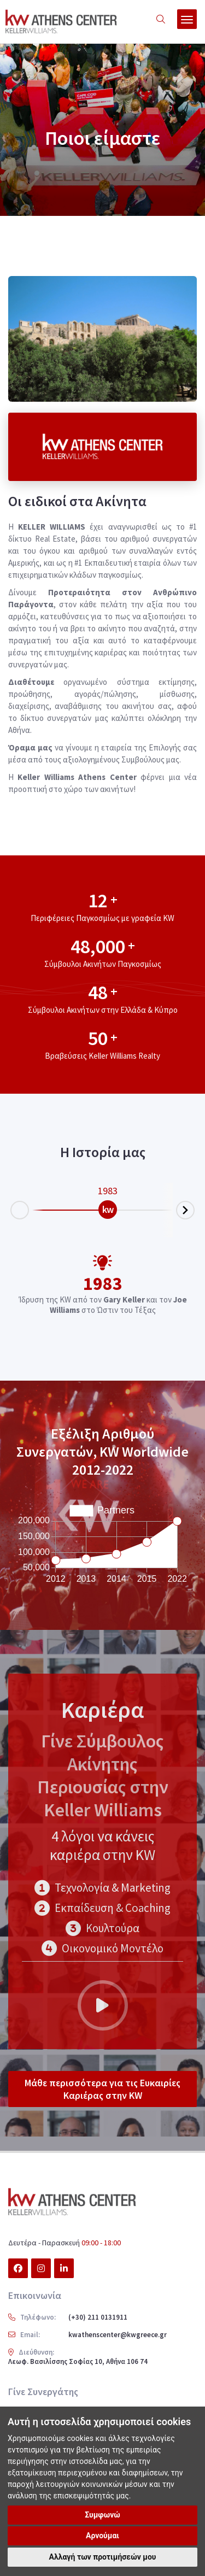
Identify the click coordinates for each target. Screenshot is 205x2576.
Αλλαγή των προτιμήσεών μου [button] (102, 2556)
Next (194, 1207)
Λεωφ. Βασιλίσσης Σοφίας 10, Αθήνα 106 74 (78, 2361)
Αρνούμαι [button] (102, 2535)
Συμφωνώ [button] (102, 2514)
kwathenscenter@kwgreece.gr (117, 2334)
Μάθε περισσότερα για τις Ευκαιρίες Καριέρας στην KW (102, 2089)
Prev (10, 1213)
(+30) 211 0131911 (97, 2317)
